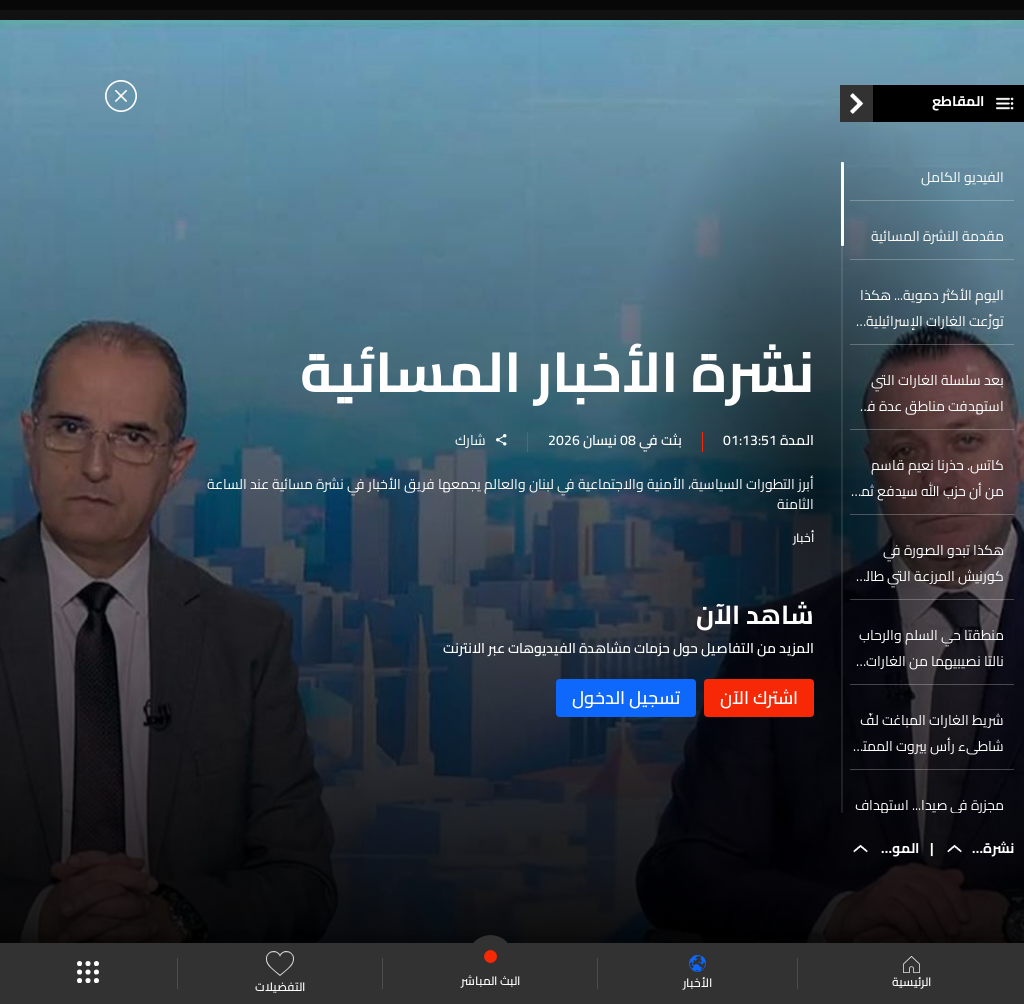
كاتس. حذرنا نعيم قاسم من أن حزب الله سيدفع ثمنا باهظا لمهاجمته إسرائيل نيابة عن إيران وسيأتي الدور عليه (928, 478)
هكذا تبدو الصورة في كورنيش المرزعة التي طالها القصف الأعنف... (928, 563)
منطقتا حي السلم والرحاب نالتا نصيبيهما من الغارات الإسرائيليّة (931, 648)
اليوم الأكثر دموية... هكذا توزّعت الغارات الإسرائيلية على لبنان (932, 308)
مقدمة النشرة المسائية (937, 236)
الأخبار (697, 973)
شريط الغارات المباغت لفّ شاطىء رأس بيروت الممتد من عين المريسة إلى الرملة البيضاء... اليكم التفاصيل (929, 733)
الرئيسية (911, 974)
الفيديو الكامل (962, 177)
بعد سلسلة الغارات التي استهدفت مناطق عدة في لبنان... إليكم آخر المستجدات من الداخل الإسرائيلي (928, 393)
